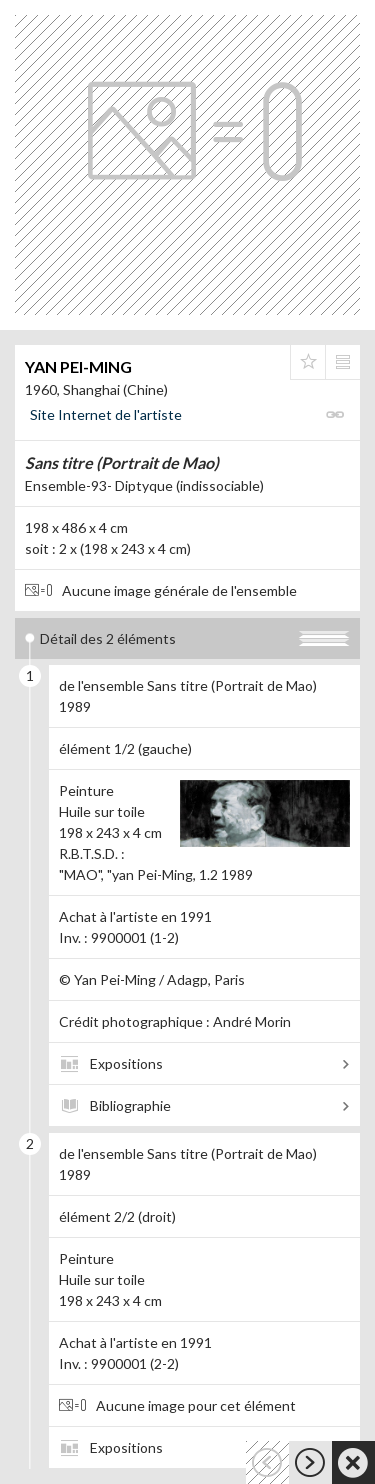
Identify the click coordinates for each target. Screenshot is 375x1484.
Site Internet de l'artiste (106, 414)
